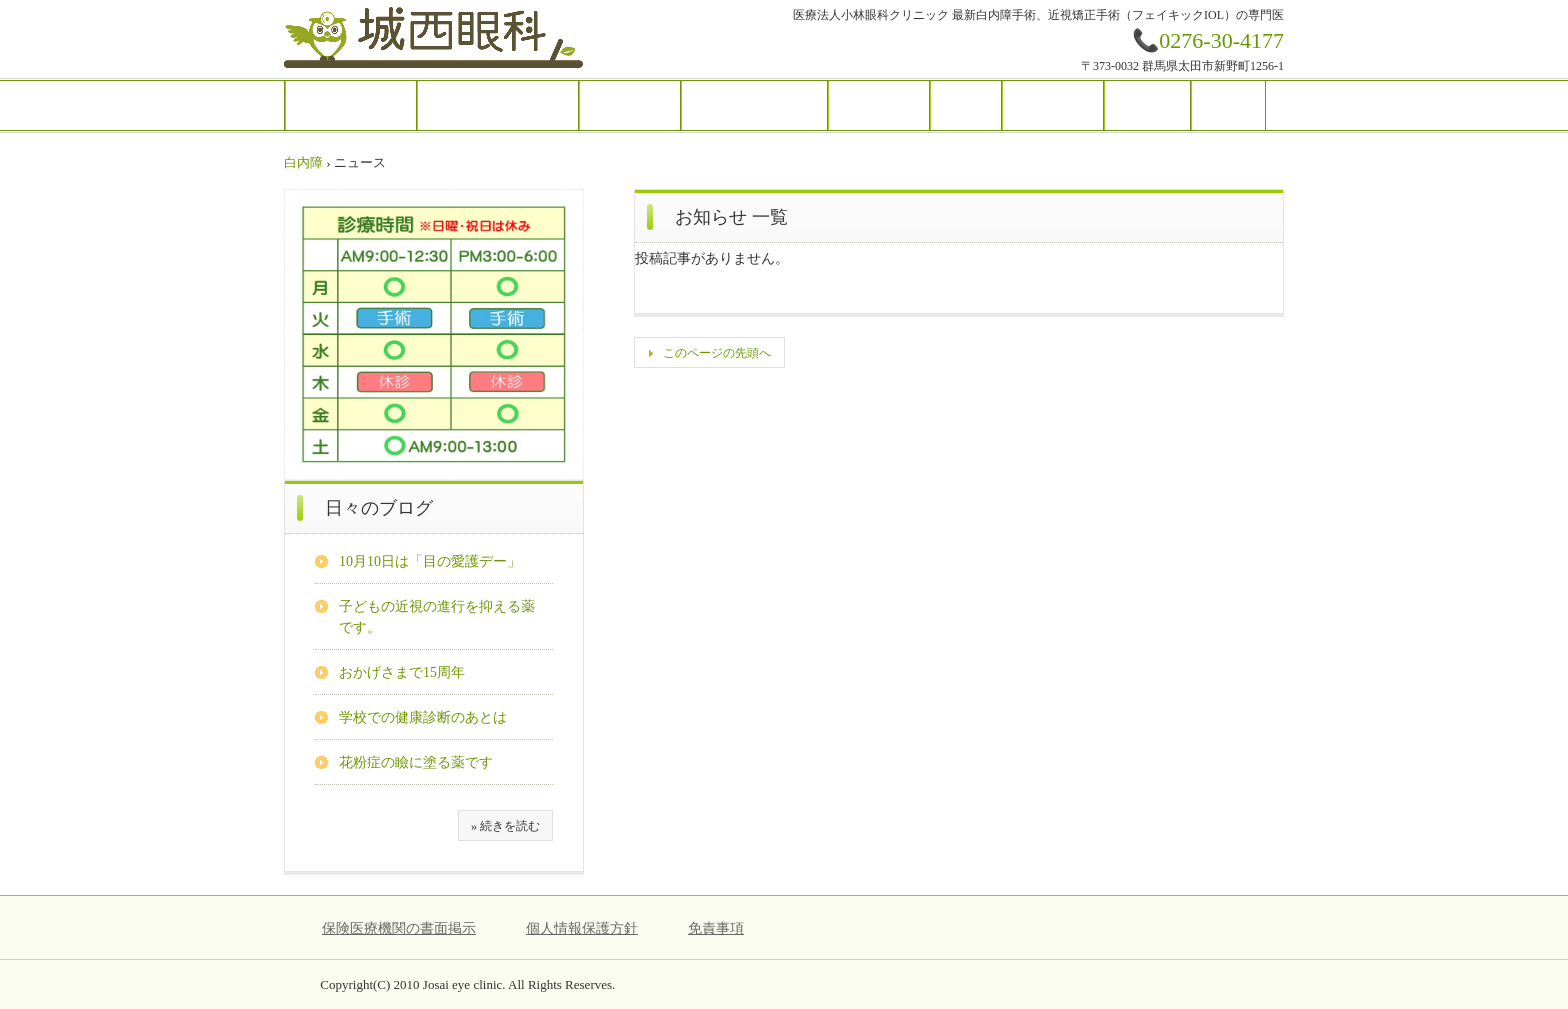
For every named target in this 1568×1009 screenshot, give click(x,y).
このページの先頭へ (717, 353)
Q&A (1228, 105)
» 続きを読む (505, 826)
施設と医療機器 (754, 105)
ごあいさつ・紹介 (498, 105)
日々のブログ (379, 508)
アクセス (1053, 105)
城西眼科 (434, 39)
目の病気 (879, 105)
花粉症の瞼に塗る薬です (416, 762)
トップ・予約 (351, 105)
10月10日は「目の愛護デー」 (430, 561)
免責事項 (716, 928)
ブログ (1147, 105)
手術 (966, 105)
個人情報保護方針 (582, 928)
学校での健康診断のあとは (423, 717)
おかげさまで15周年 (402, 672)
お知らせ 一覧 (731, 217)
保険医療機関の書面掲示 (399, 928)
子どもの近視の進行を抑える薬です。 (437, 617)
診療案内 (630, 105)
